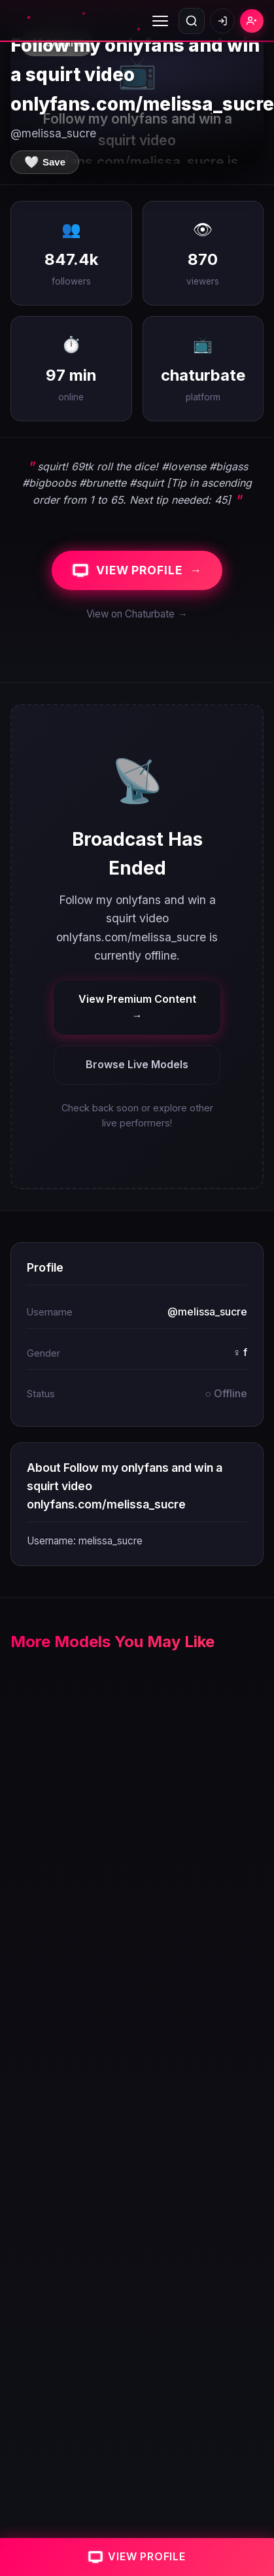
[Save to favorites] (44, 162)
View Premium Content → (137, 1007)
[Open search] (192, 21)
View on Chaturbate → (136, 614)
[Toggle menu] (160, 21)
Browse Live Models (137, 1064)
